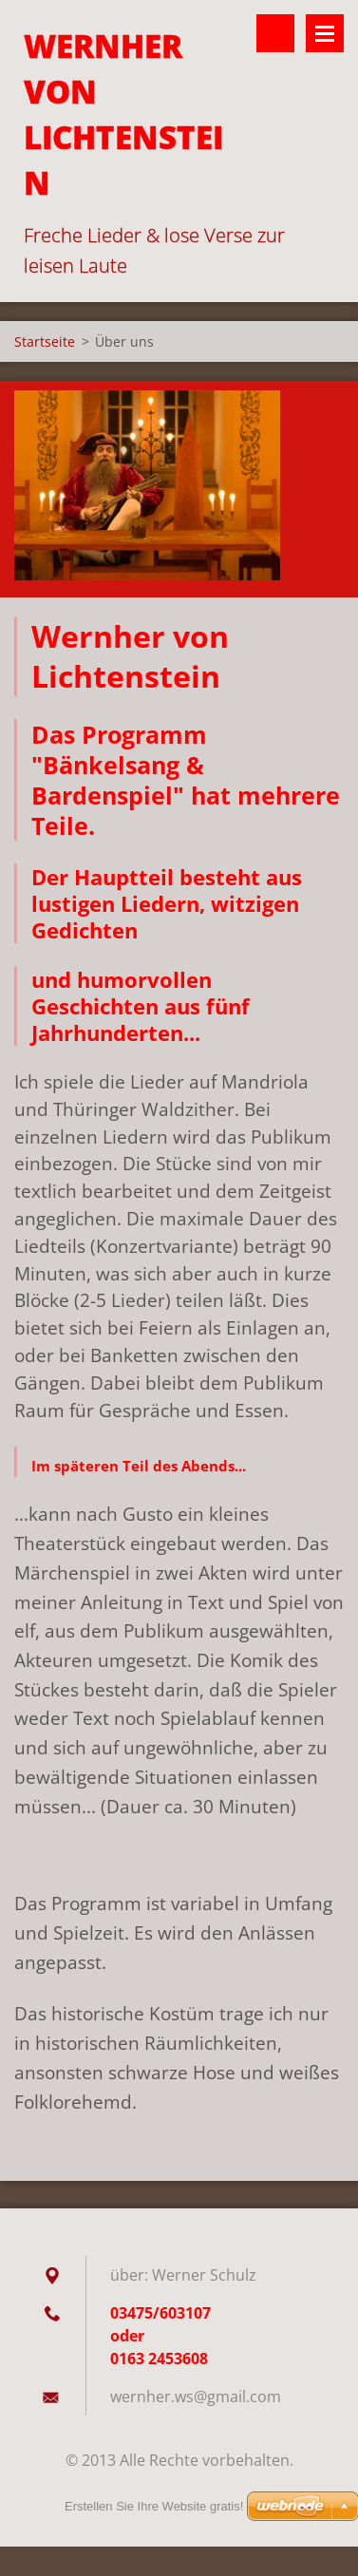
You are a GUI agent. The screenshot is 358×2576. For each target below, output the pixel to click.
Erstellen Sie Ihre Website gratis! (154, 2506)
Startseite (44, 341)
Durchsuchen (275, 33)
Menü (325, 33)
